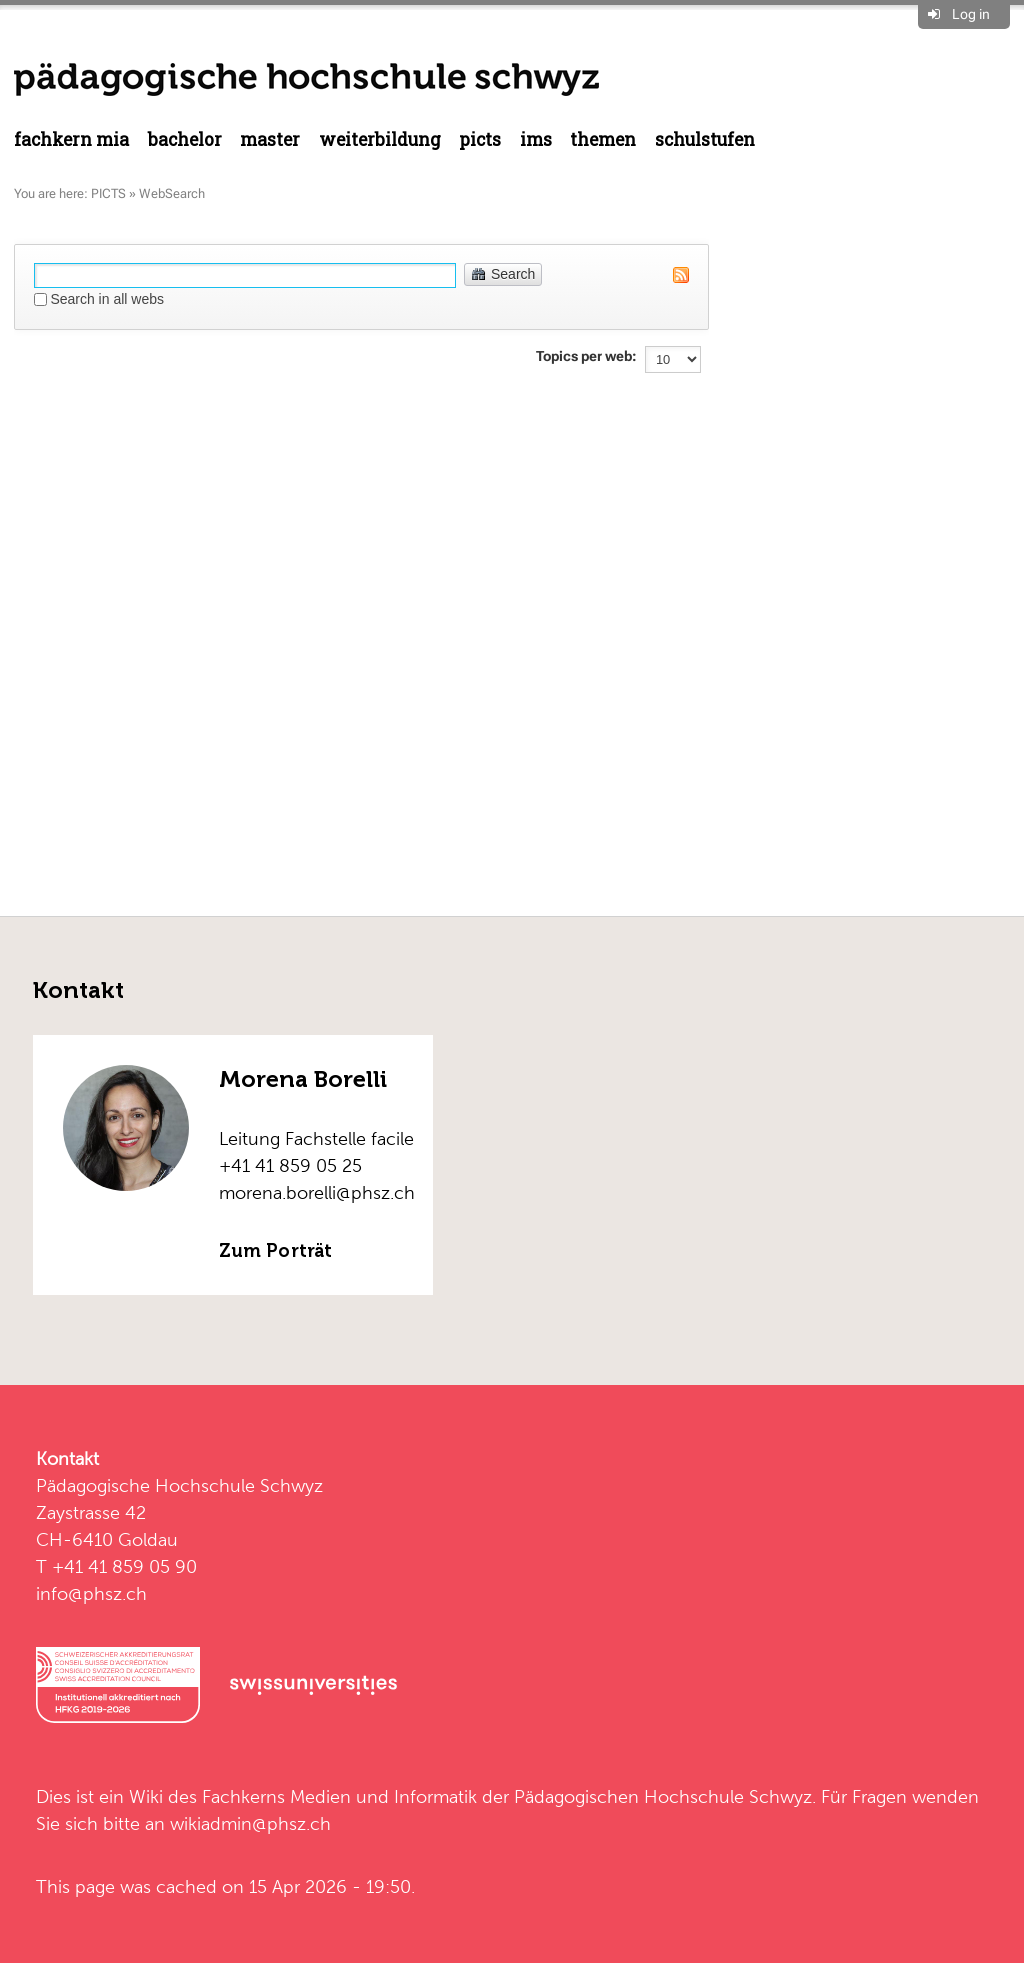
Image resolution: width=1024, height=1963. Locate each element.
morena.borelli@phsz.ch (317, 1192)
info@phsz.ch (91, 1593)
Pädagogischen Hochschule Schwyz (663, 1796)
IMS (536, 139)
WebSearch (172, 193)
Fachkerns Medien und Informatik (339, 1796)
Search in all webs (107, 299)
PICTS (480, 139)
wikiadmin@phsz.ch (250, 1823)
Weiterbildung (380, 139)
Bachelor (185, 139)
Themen (603, 139)
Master (270, 139)
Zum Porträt (275, 1251)
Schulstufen (705, 139)
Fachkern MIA (71, 139)
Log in (971, 14)
